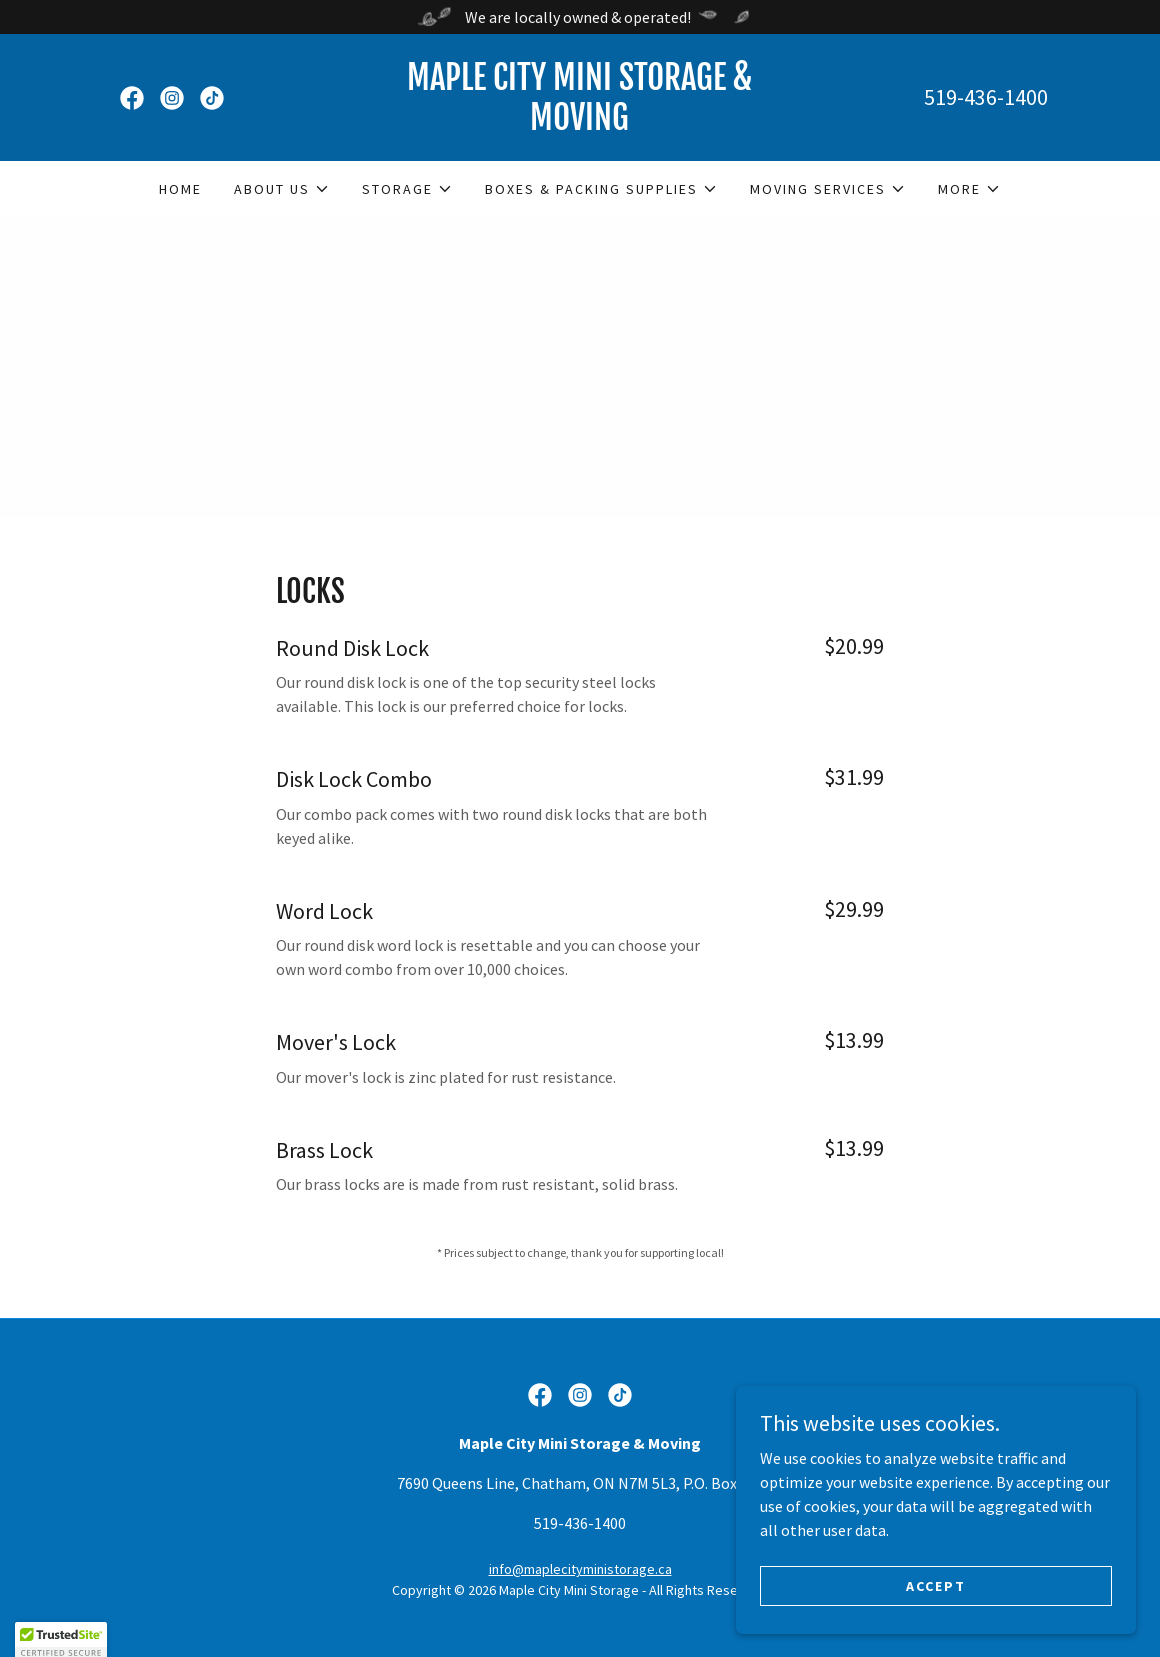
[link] (132, 98)
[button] (282, 189)
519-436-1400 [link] (986, 97)
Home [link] (180, 189)
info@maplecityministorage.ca (580, 1569)
